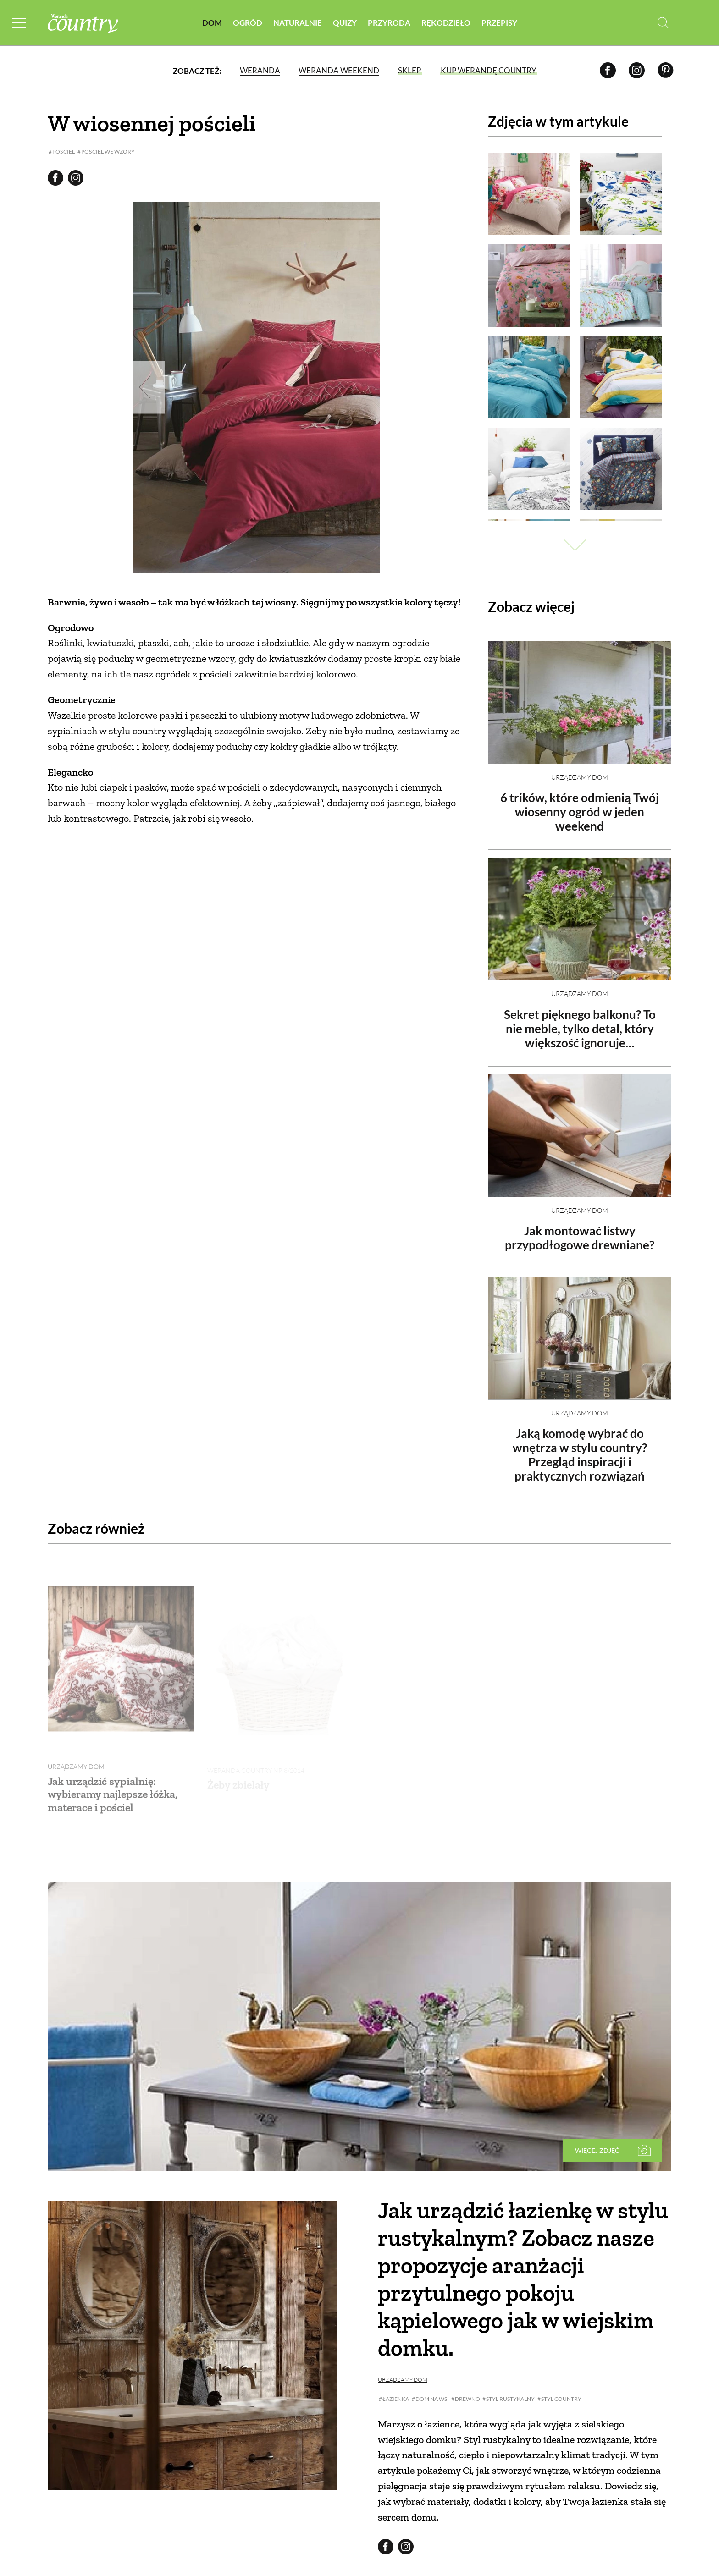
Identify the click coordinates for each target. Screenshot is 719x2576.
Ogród (247, 23)
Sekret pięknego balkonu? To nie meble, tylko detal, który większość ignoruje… (580, 1020)
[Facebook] (608, 71)
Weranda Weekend (338, 71)
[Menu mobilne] (20, 23)
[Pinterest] (666, 71)
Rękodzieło (445, 23)
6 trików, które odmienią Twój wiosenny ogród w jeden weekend (579, 804)
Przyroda (389, 23)
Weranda (259, 71)
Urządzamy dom (579, 769)
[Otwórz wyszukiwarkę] (663, 23)
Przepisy (499, 23)
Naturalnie (297, 23)
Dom (212, 23)
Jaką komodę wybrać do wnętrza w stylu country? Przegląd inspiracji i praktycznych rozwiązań (580, 1447)
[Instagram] (637, 71)
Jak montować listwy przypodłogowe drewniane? (579, 1230)
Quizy (345, 23)
